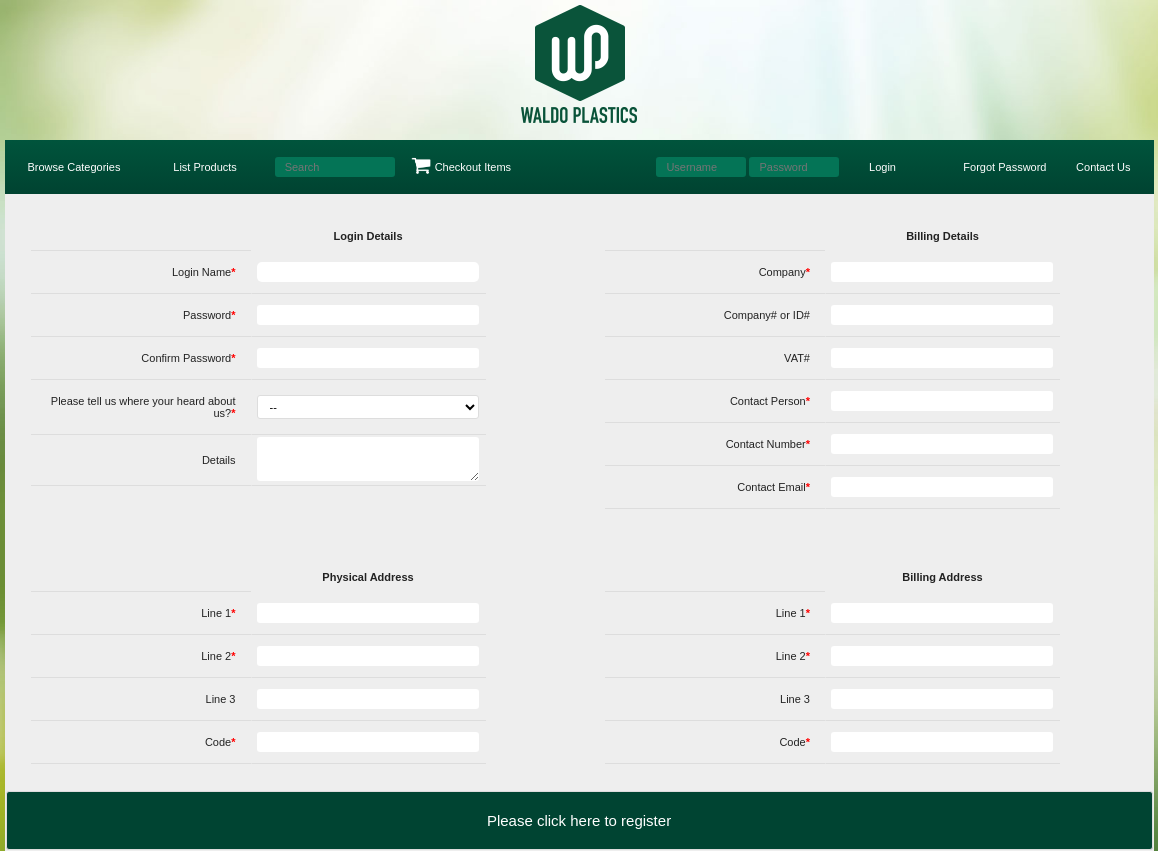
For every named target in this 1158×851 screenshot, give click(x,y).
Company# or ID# (767, 315)
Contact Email (773, 487)
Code (220, 742)
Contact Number (768, 444)
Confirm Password (188, 358)
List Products (205, 167)
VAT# (797, 358)
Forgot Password (1004, 167)
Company (784, 272)
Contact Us (1103, 167)
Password (209, 315)
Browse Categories (74, 167)
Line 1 (218, 613)
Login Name (204, 272)
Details (219, 460)
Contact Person (770, 401)
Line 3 (221, 699)
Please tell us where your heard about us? (143, 407)
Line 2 (218, 656)
